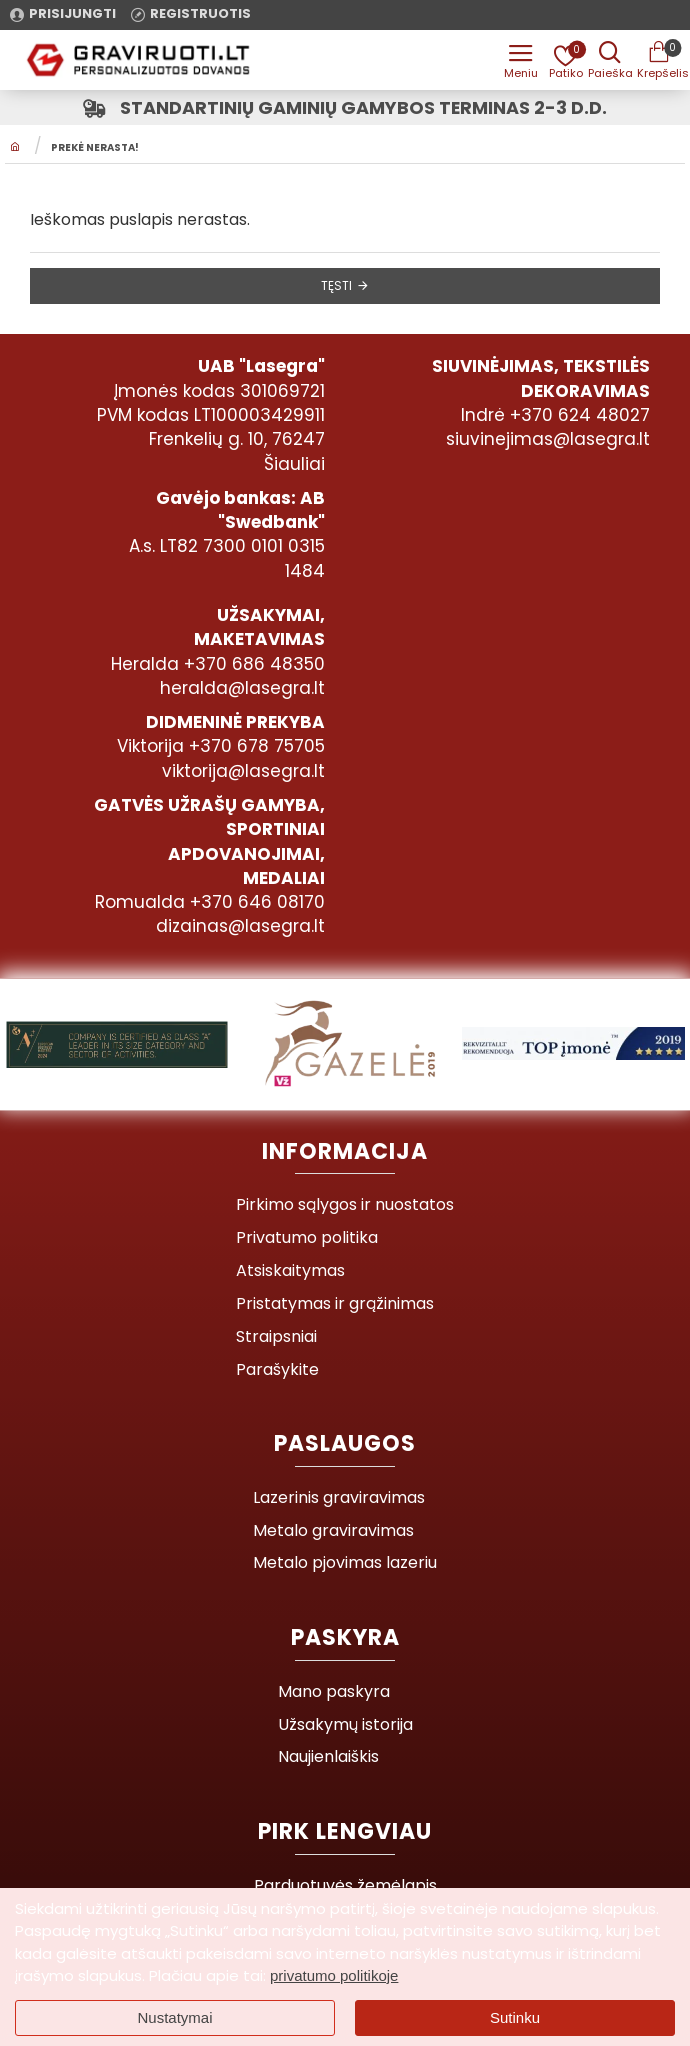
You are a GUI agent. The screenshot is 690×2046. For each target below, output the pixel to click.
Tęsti (336, 285)
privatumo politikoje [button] (334, 1975)
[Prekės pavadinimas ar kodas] (610, 60)
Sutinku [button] (515, 2017)
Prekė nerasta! (95, 149)
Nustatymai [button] (174, 2017)
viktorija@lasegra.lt (243, 771)
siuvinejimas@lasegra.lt (548, 439)
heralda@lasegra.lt (242, 688)
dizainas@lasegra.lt (240, 926)
